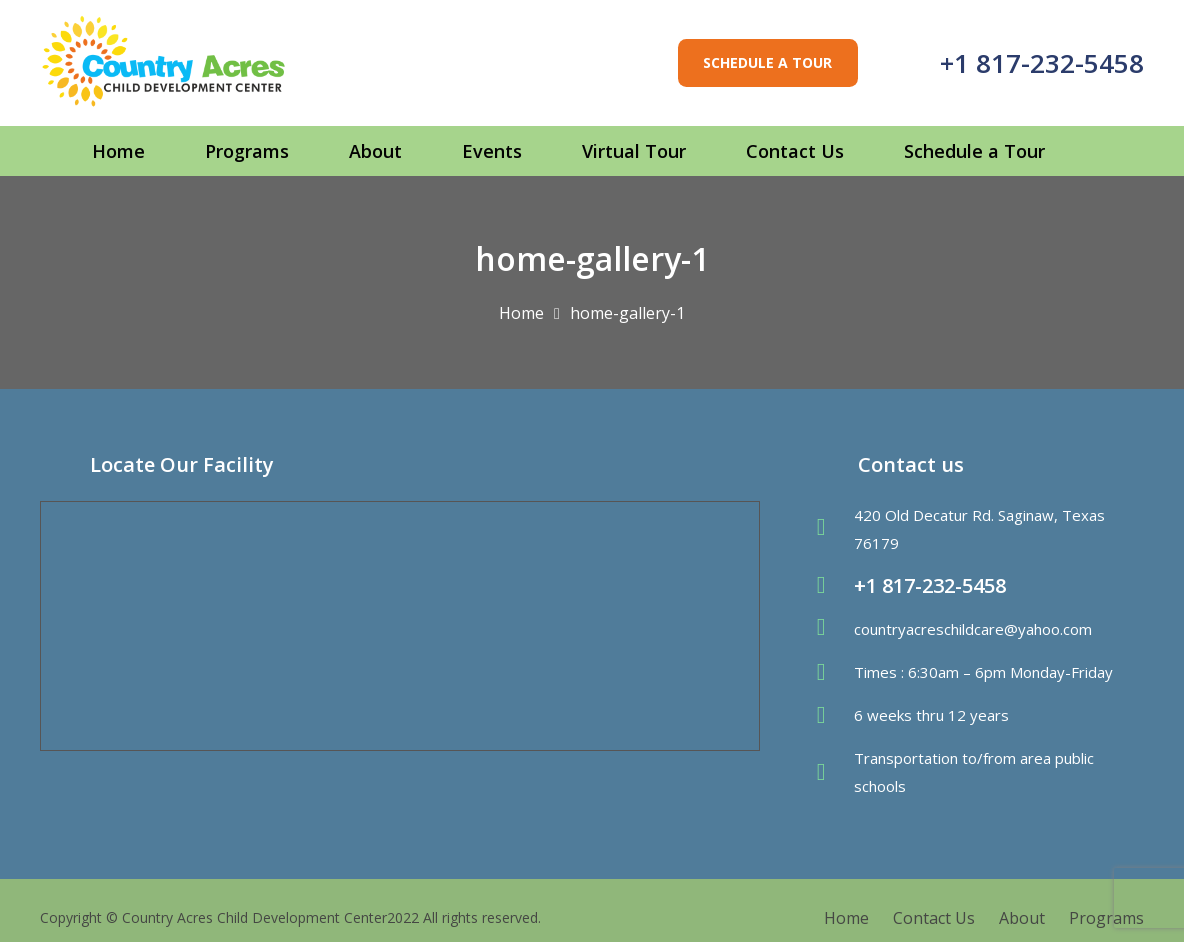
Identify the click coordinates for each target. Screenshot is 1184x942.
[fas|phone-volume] (831, 586)
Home (846, 918)
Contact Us (934, 918)
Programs (1106, 918)
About (1022, 918)
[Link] (164, 63)
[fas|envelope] (831, 629)
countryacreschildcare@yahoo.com (973, 629)
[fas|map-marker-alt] (831, 529)
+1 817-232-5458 (1042, 63)
